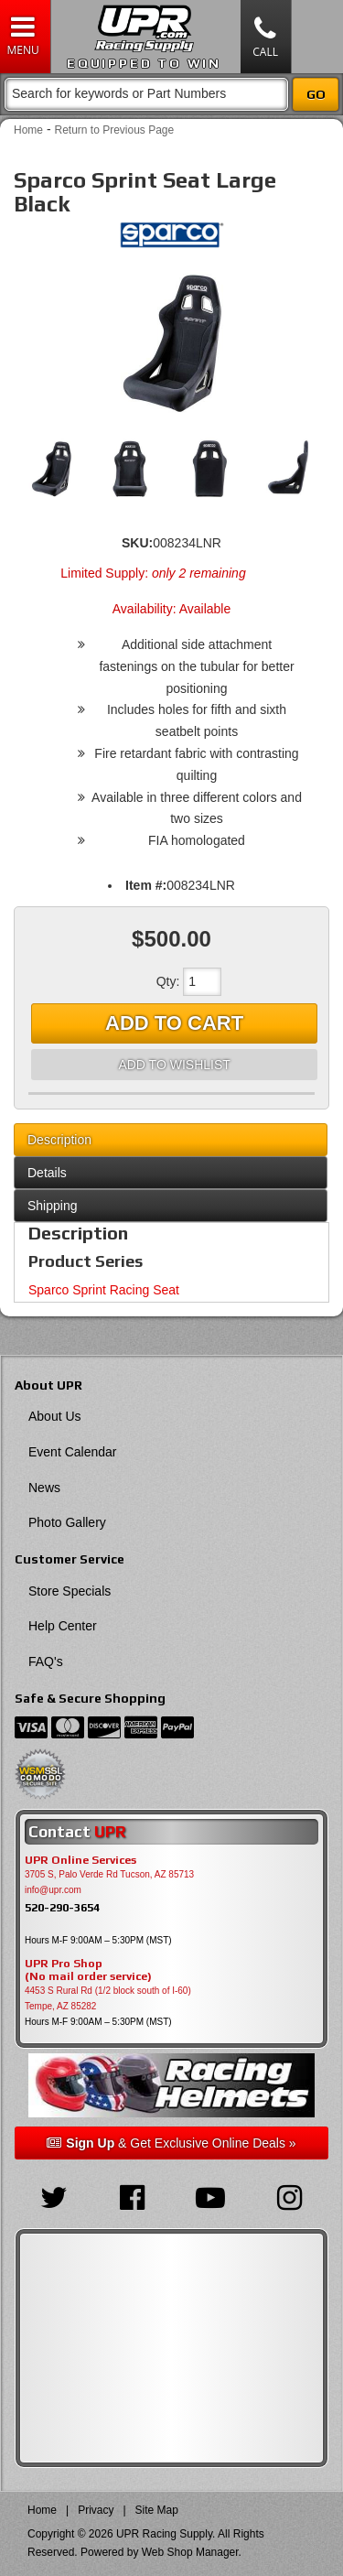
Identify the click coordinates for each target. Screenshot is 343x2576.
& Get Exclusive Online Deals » (171, 2143)
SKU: (137, 543)
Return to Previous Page (114, 130)
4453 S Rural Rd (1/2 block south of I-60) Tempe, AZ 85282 (108, 1998)
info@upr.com (53, 1890)
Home (28, 130)
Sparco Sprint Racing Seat (103, 1290)
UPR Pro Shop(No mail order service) (88, 1970)
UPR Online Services (80, 1860)
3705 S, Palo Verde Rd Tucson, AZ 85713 (109, 1874)
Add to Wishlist (174, 1064)
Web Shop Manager (190, 2552)
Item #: (145, 885)
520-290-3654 (62, 1907)
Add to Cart (174, 1023)
